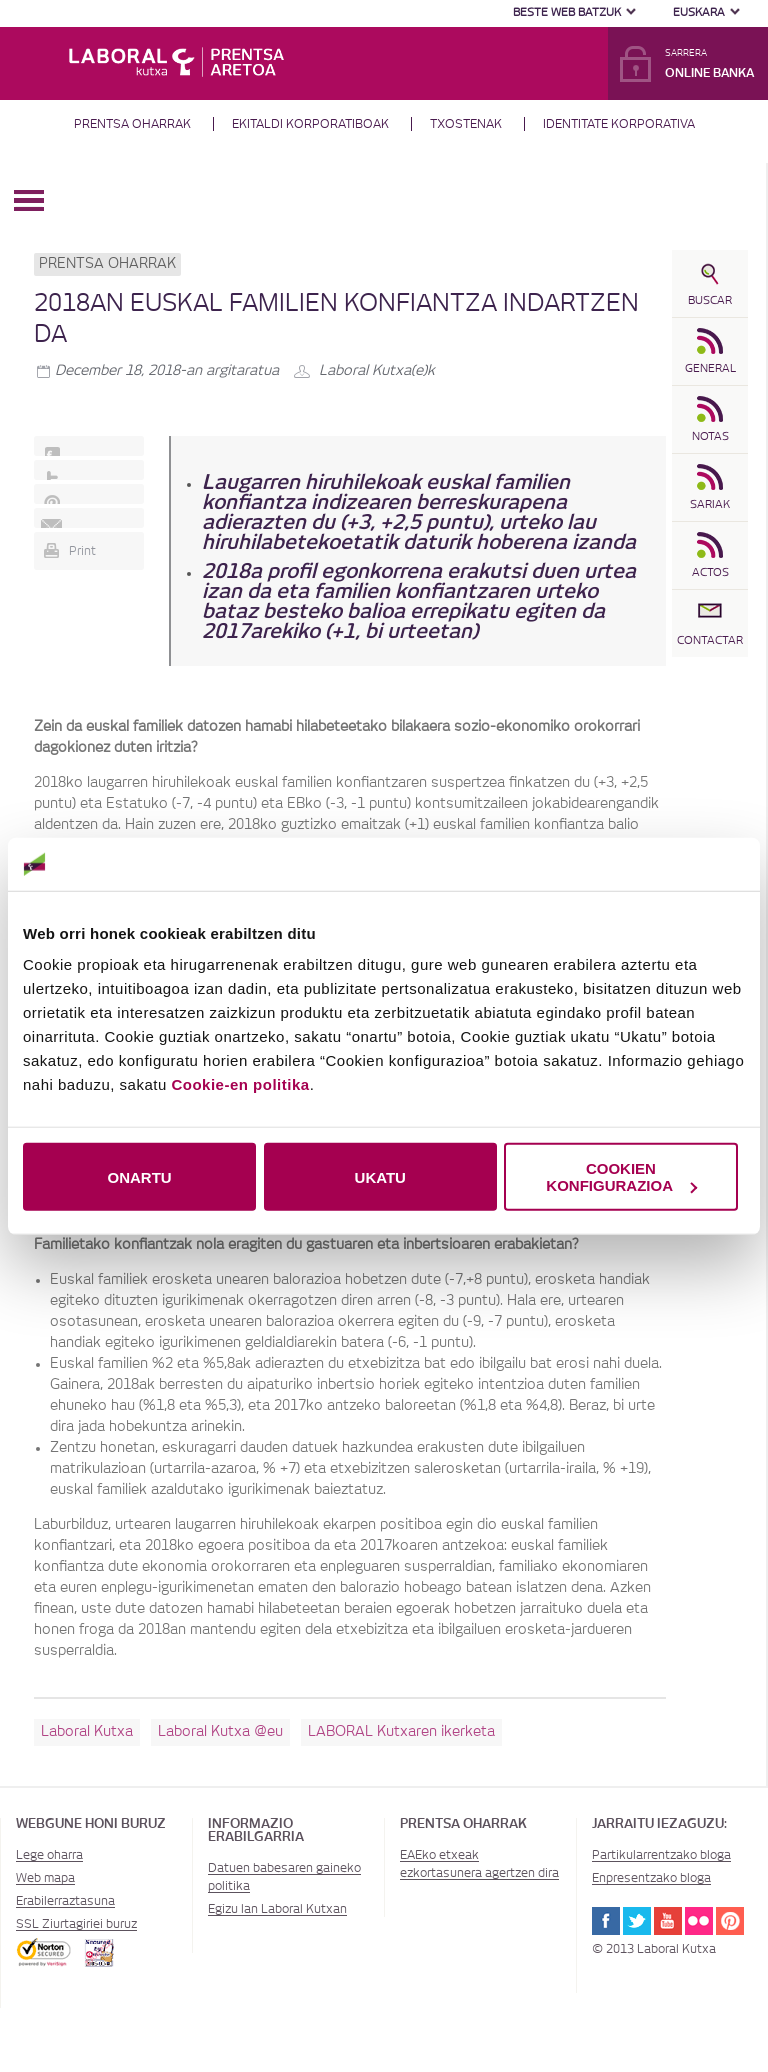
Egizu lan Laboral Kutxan (277, 1909)
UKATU (380, 1176)
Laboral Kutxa (87, 1732)
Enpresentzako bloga (651, 1878)
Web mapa (45, 1878)
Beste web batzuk (567, 12)
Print (82, 551)
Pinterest (730, 1921)
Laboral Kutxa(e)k (377, 371)
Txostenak (466, 124)
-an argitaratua (167, 371)
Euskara (699, 12)
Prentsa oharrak (132, 124)
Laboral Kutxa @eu (220, 1732)
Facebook (606, 1921)
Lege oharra (49, 1855)
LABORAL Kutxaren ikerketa (401, 1732)
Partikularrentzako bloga (661, 1855)
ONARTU (139, 1176)
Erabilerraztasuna (65, 1901)
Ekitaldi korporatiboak (310, 124)
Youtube (668, 1921)
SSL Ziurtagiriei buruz (76, 1924)
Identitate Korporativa (619, 124)
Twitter (637, 1921)
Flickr (699, 1921)
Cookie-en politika (240, 1084)
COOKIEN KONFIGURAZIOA (621, 1177)
